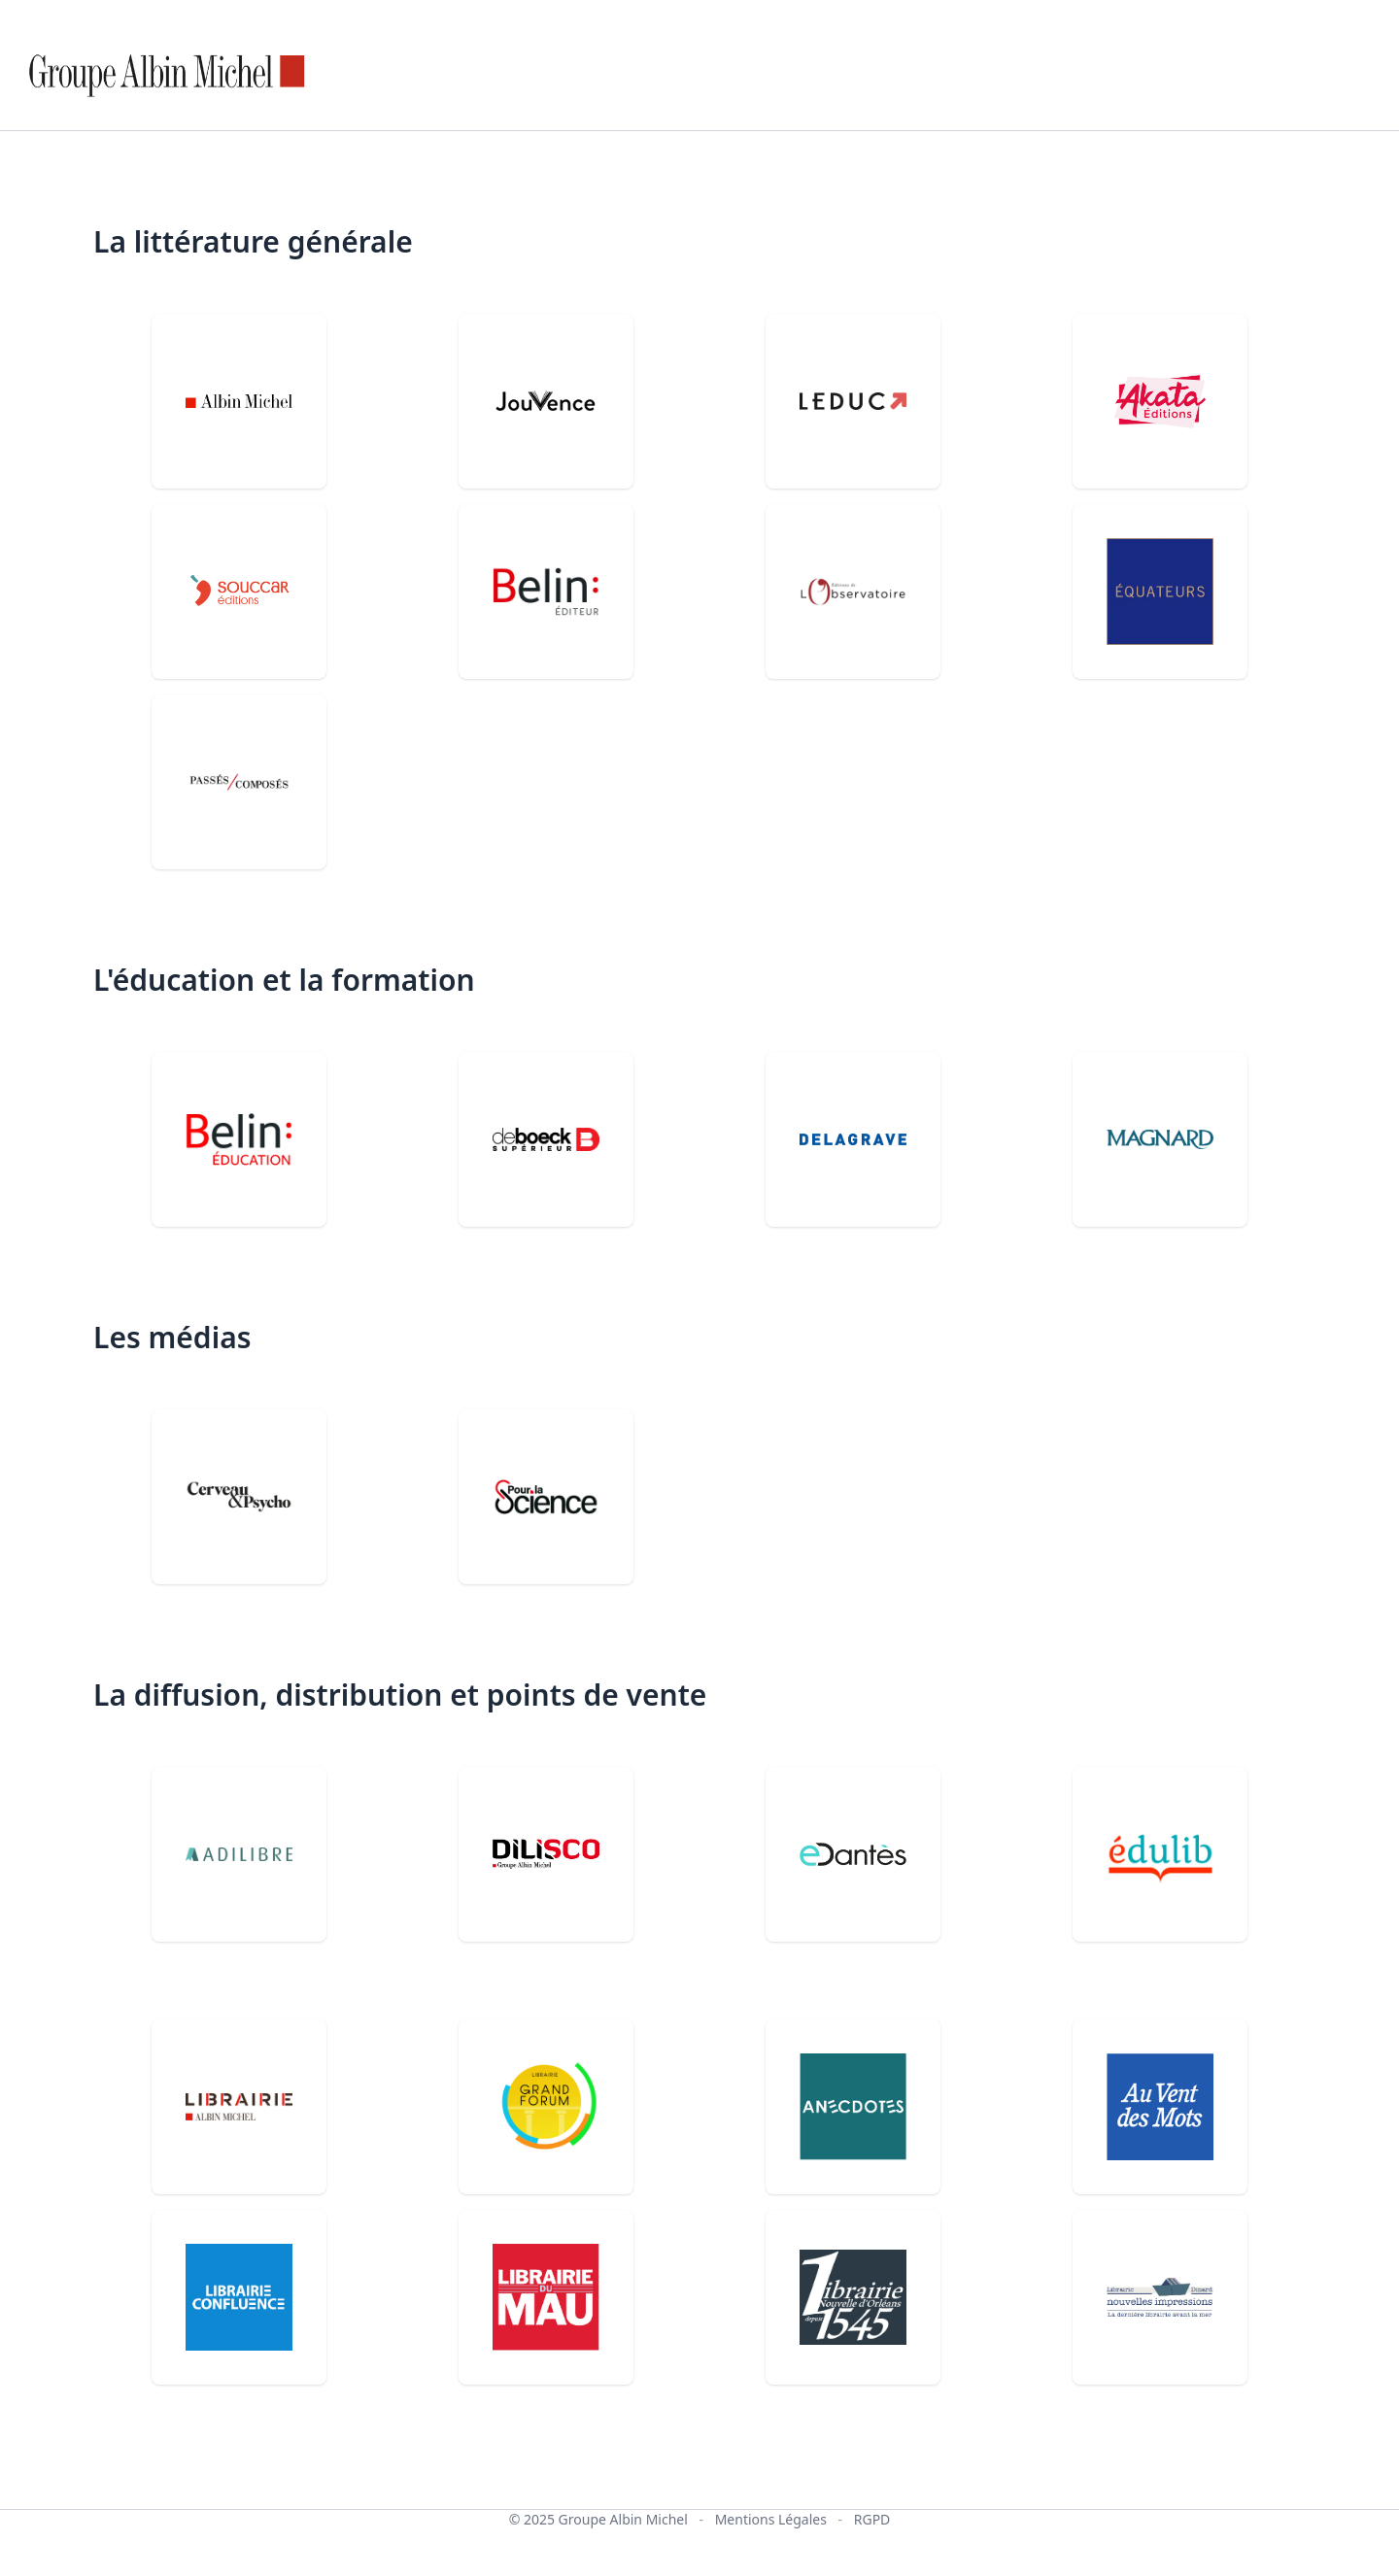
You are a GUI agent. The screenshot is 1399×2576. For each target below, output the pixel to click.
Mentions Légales (771, 2519)
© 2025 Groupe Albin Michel (598, 2519)
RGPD (872, 2519)
